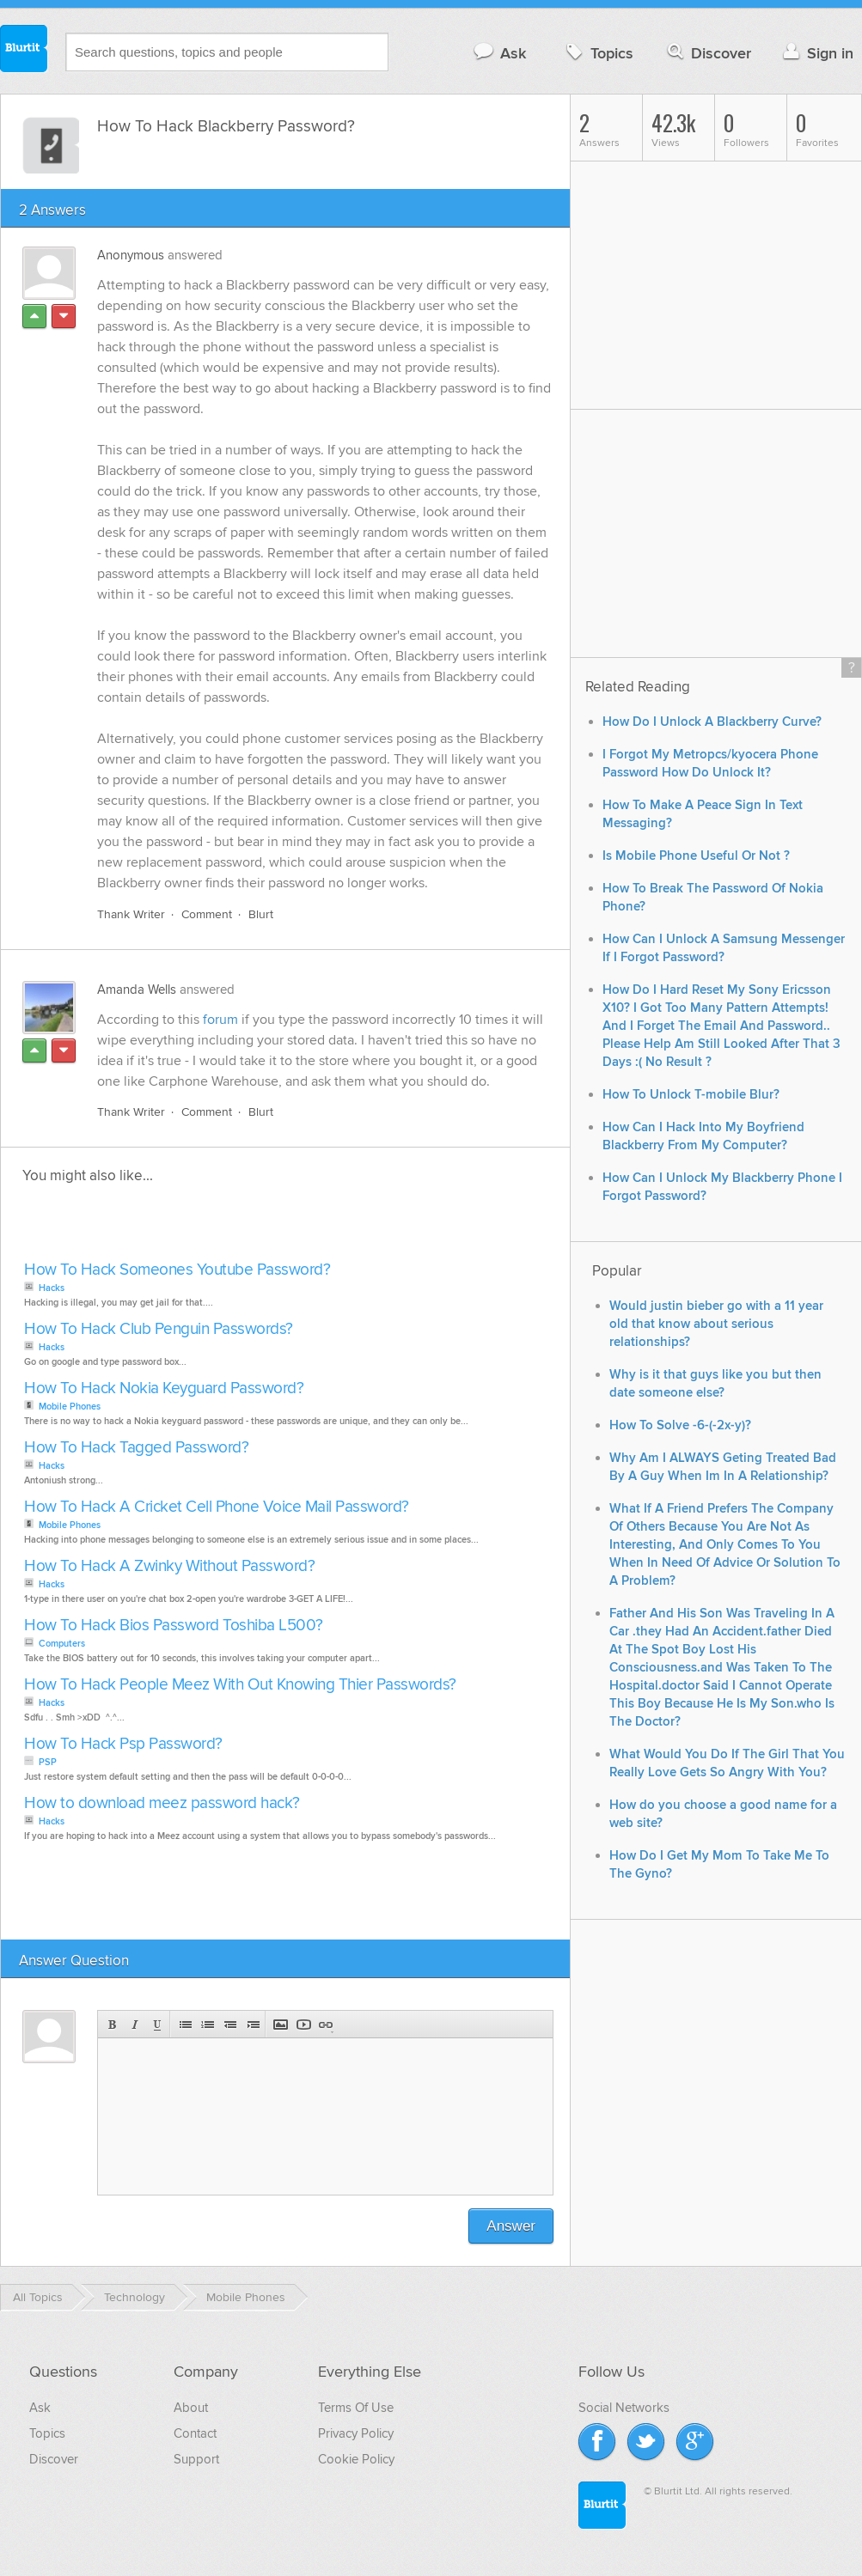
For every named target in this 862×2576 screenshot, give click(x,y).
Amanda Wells (136, 989)
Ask (499, 53)
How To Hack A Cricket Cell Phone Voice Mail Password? (216, 1507)
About (191, 2407)
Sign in (816, 53)
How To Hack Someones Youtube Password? (177, 1270)
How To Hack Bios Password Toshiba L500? (173, 1625)
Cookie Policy (356, 2459)
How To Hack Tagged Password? (136, 1448)
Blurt (260, 914)
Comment (206, 914)
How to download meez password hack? (162, 1803)
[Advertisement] (217, 1227)
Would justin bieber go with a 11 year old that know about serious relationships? (716, 1324)
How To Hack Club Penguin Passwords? (158, 1329)
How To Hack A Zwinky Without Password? (169, 1566)
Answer (510, 2226)
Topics (597, 53)
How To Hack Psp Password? (123, 1744)
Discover (707, 53)
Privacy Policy (356, 2433)
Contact (195, 2433)
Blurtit (24, 50)
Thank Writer (131, 914)
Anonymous (130, 255)
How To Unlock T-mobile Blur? (690, 1095)
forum (220, 1019)
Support (196, 2459)
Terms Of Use (356, 2407)
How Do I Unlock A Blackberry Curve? (712, 722)
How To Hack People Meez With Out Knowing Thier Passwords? (240, 1685)
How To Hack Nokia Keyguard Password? (163, 1388)
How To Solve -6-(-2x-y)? (680, 1425)
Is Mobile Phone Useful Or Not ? (696, 856)
